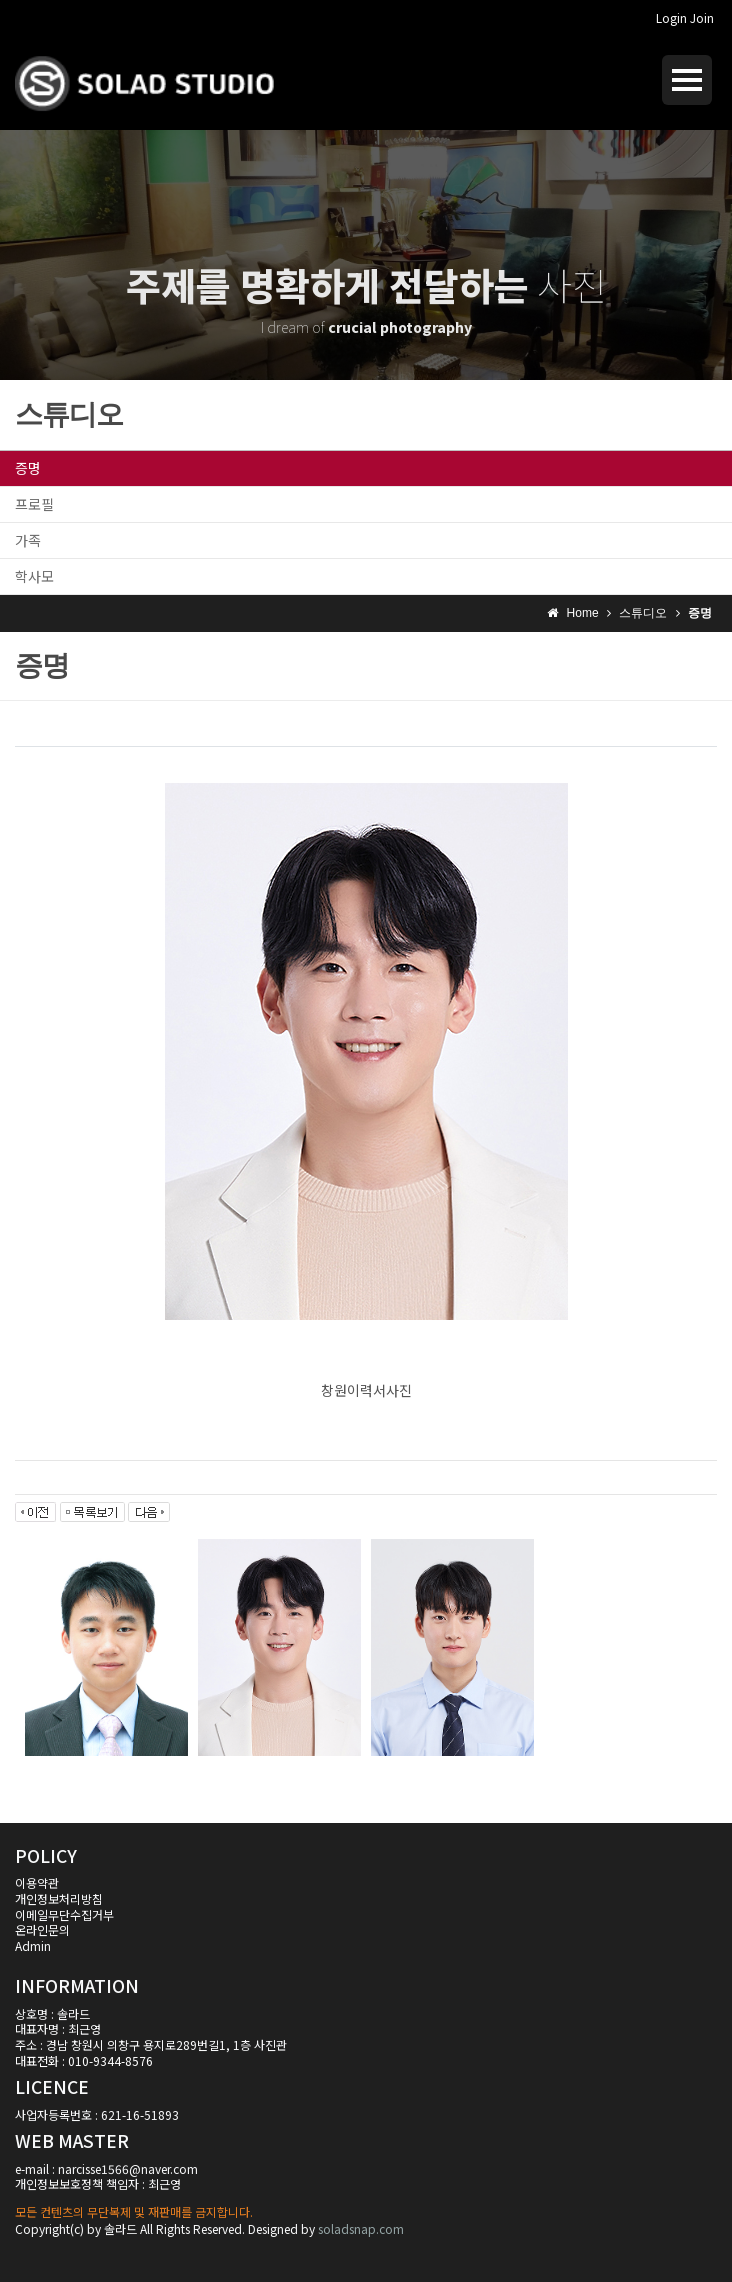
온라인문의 (42, 1929)
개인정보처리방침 (59, 1898)
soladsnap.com (361, 2228)
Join (702, 17)
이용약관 (37, 1882)
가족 (28, 540)
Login (671, 17)
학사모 (34, 576)
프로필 (34, 504)
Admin (33, 1945)
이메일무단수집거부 (64, 1914)
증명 (28, 468)
